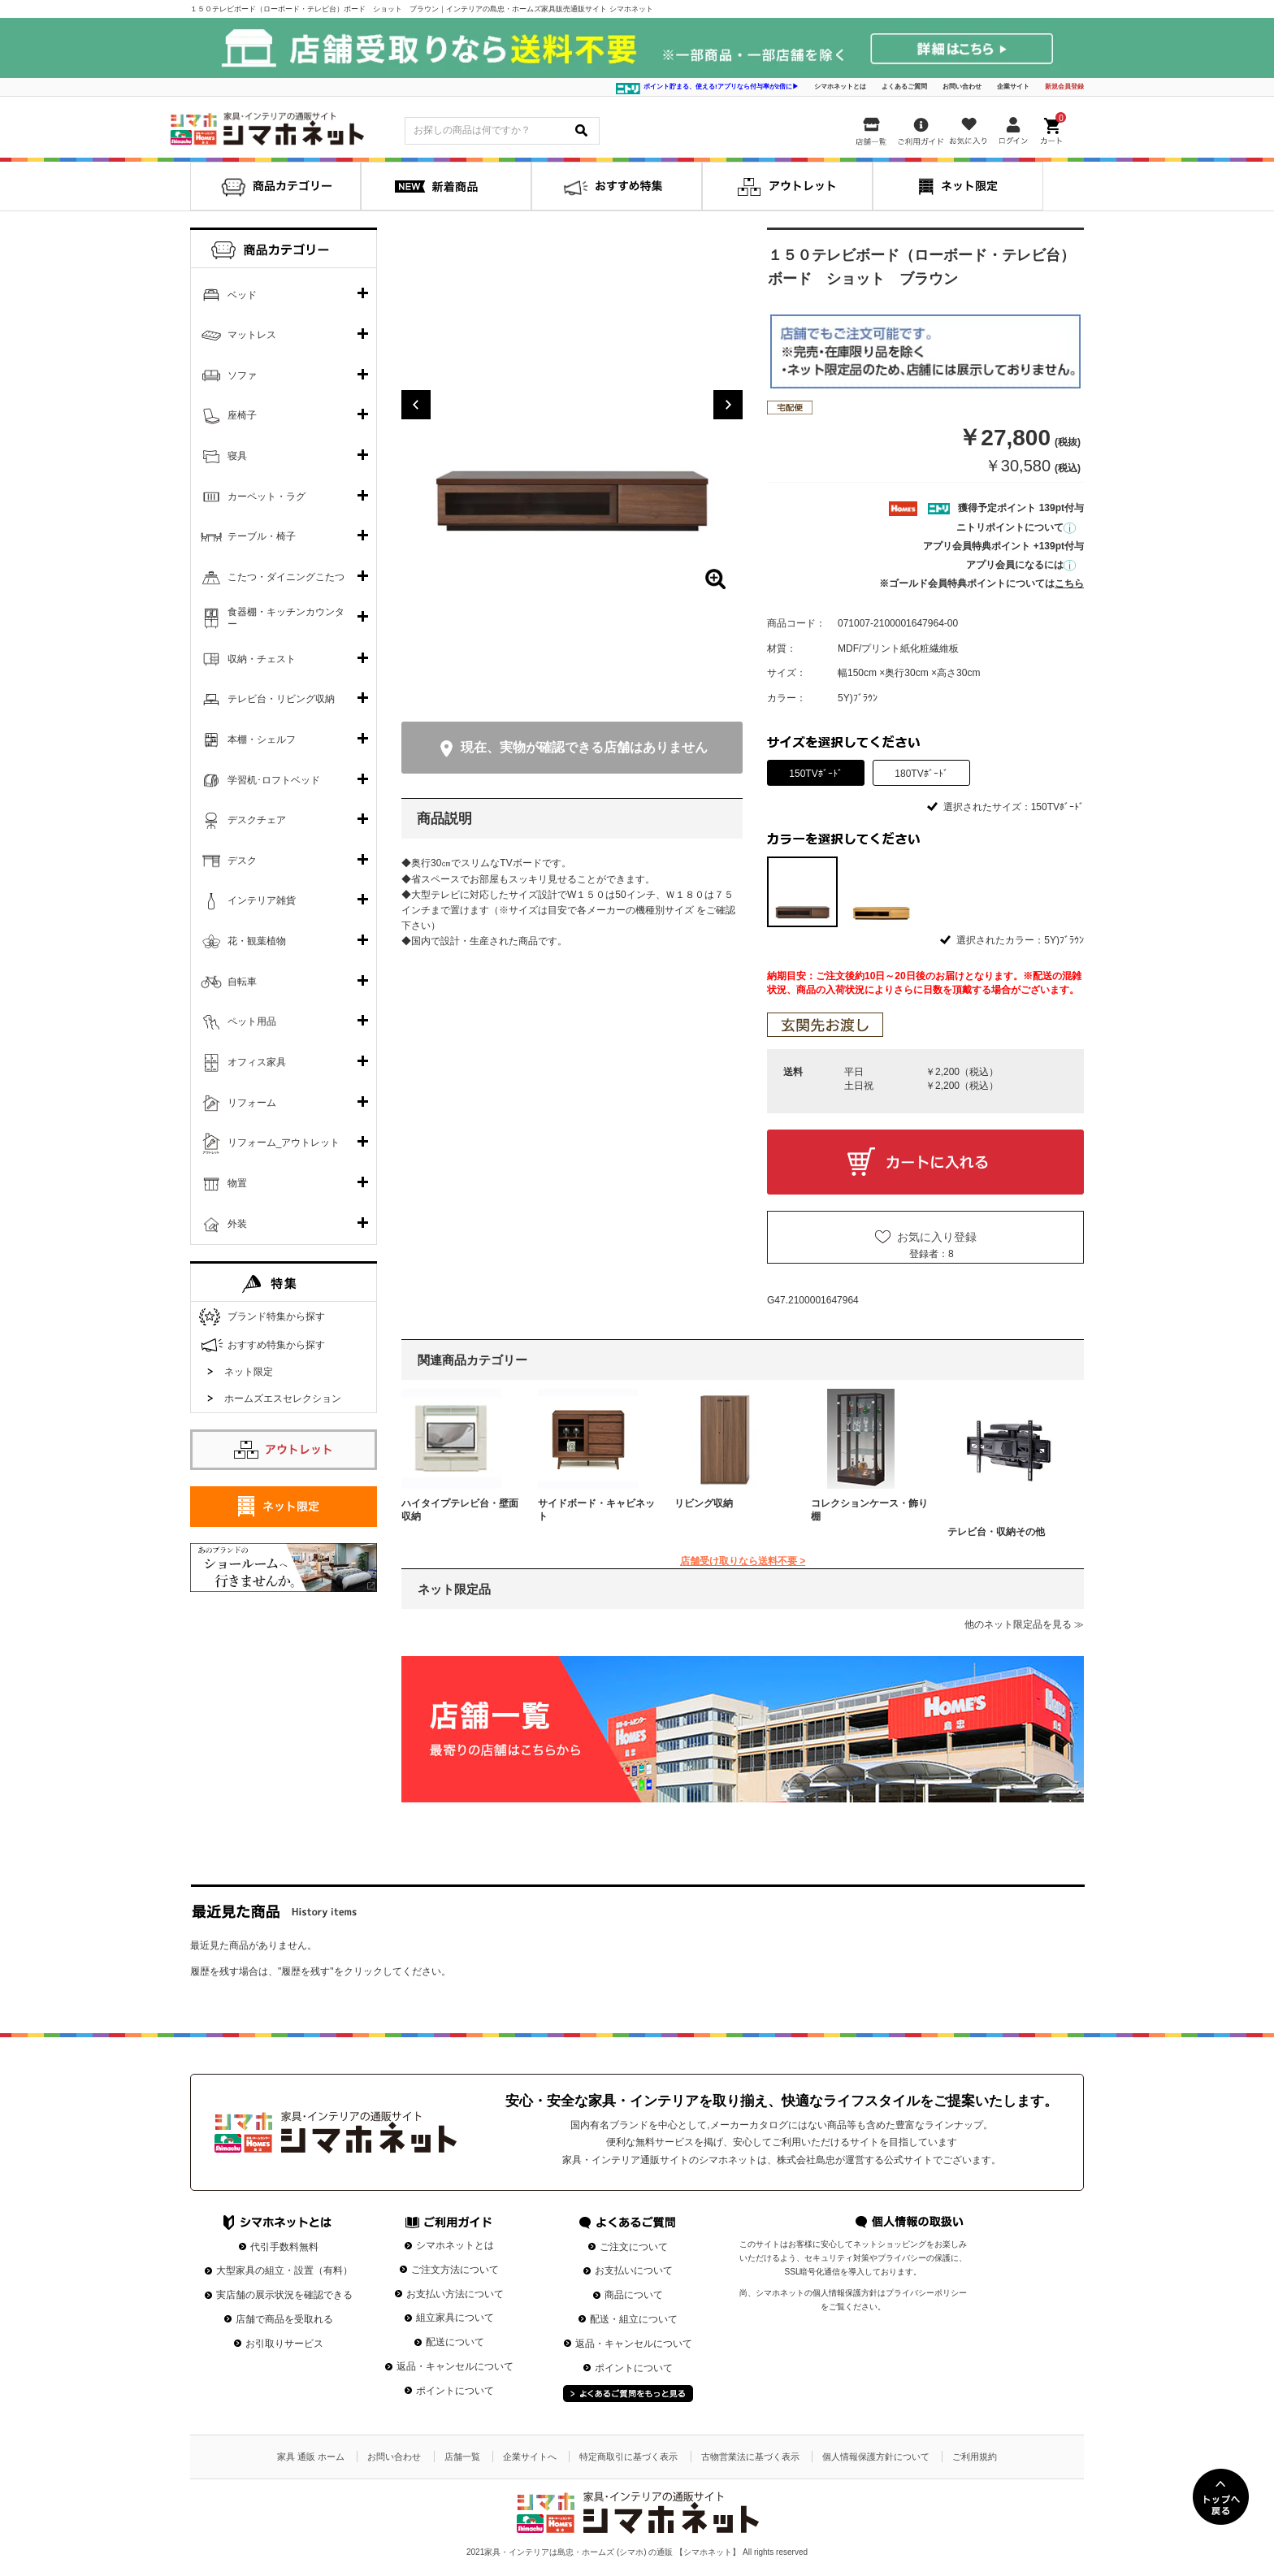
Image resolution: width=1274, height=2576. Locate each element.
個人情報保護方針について (876, 2456)
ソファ (242, 375)
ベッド (242, 295)
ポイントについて (455, 2390)
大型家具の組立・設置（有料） (284, 2270)
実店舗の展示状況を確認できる (284, 2295)
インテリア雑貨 (262, 900)
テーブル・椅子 (262, 536)
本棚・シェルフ (262, 739)
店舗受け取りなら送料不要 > (742, 1561)
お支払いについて (634, 2270)
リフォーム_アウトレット (284, 1142)
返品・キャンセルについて (455, 2366)
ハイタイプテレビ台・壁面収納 (459, 1510)
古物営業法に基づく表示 (750, 2456)
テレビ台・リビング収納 (281, 699)
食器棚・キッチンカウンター (286, 618)
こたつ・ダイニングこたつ (286, 577)
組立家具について (455, 2317)
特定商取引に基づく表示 (628, 2456)
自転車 (242, 981)
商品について (633, 2295)
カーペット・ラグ (267, 496)
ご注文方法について (455, 2269)
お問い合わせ (962, 86)
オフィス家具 (257, 1062)
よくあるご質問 (904, 86)
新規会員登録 (1064, 86)
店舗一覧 (462, 2456)
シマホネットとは (840, 86)
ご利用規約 (974, 2456)
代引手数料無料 (284, 2247)
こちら (1069, 583)
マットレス (252, 334)
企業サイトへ (530, 2456)
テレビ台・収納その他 (996, 1531)
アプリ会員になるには (1021, 564)
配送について (455, 2342)
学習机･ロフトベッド (274, 780)
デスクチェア (257, 820)
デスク (242, 860)
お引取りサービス (284, 2343)
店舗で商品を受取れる (284, 2319)
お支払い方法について (455, 2294)
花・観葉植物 (257, 941)
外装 (237, 1223)
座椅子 (242, 415)
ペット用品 (252, 1021)
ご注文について (634, 2247)
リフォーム (252, 1102)
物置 (237, 1183)
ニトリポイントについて (1016, 527)
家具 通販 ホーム (310, 2456)
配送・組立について (634, 2319)
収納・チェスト (262, 659)
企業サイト (1013, 86)
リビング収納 (703, 1503)
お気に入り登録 (937, 1236)
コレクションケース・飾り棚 (869, 1510)
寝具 (237, 456)
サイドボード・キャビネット (596, 1510)
